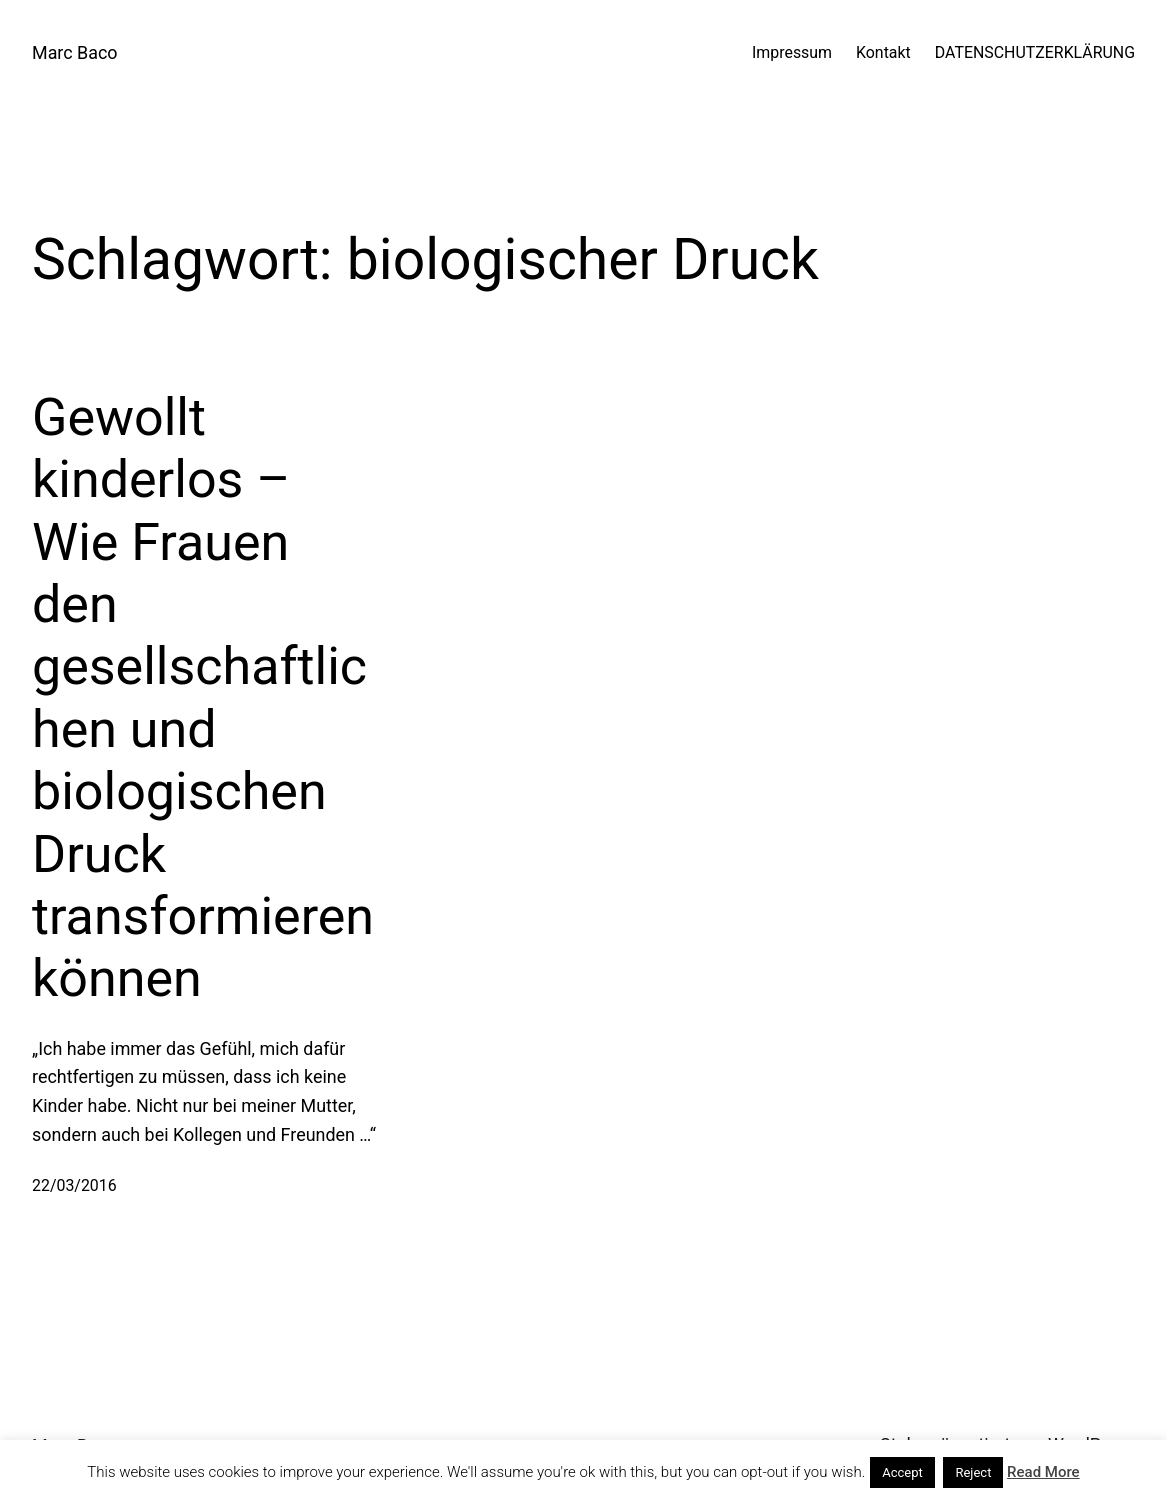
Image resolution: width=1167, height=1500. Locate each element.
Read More (1043, 1472)
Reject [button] (973, 1472)
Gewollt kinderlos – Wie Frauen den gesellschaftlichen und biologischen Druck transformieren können (203, 698)
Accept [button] (902, 1472)
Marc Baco (75, 52)
